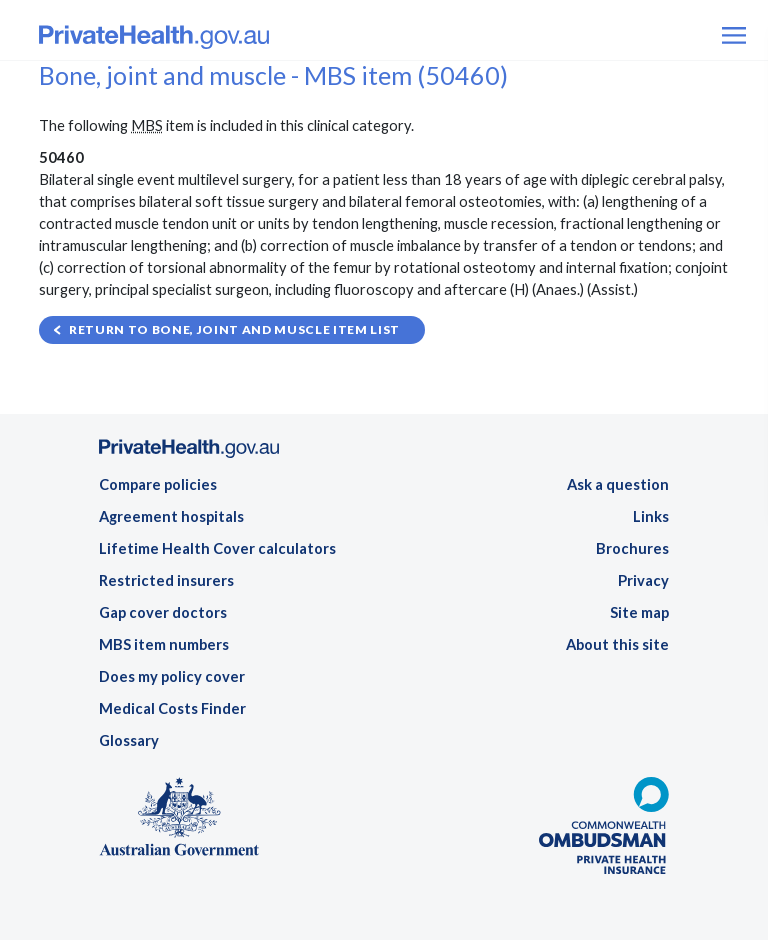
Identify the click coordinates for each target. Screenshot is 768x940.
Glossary (129, 740)
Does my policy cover (172, 676)
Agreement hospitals (171, 516)
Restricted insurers (166, 580)
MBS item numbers (164, 644)
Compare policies (158, 484)
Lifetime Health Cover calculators (217, 548)
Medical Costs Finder (172, 708)
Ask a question (618, 484)
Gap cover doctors (163, 612)
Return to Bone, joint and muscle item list (234, 329)
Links (651, 516)
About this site (617, 644)
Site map (639, 612)
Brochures (632, 548)
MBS (147, 125)
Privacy (643, 580)
